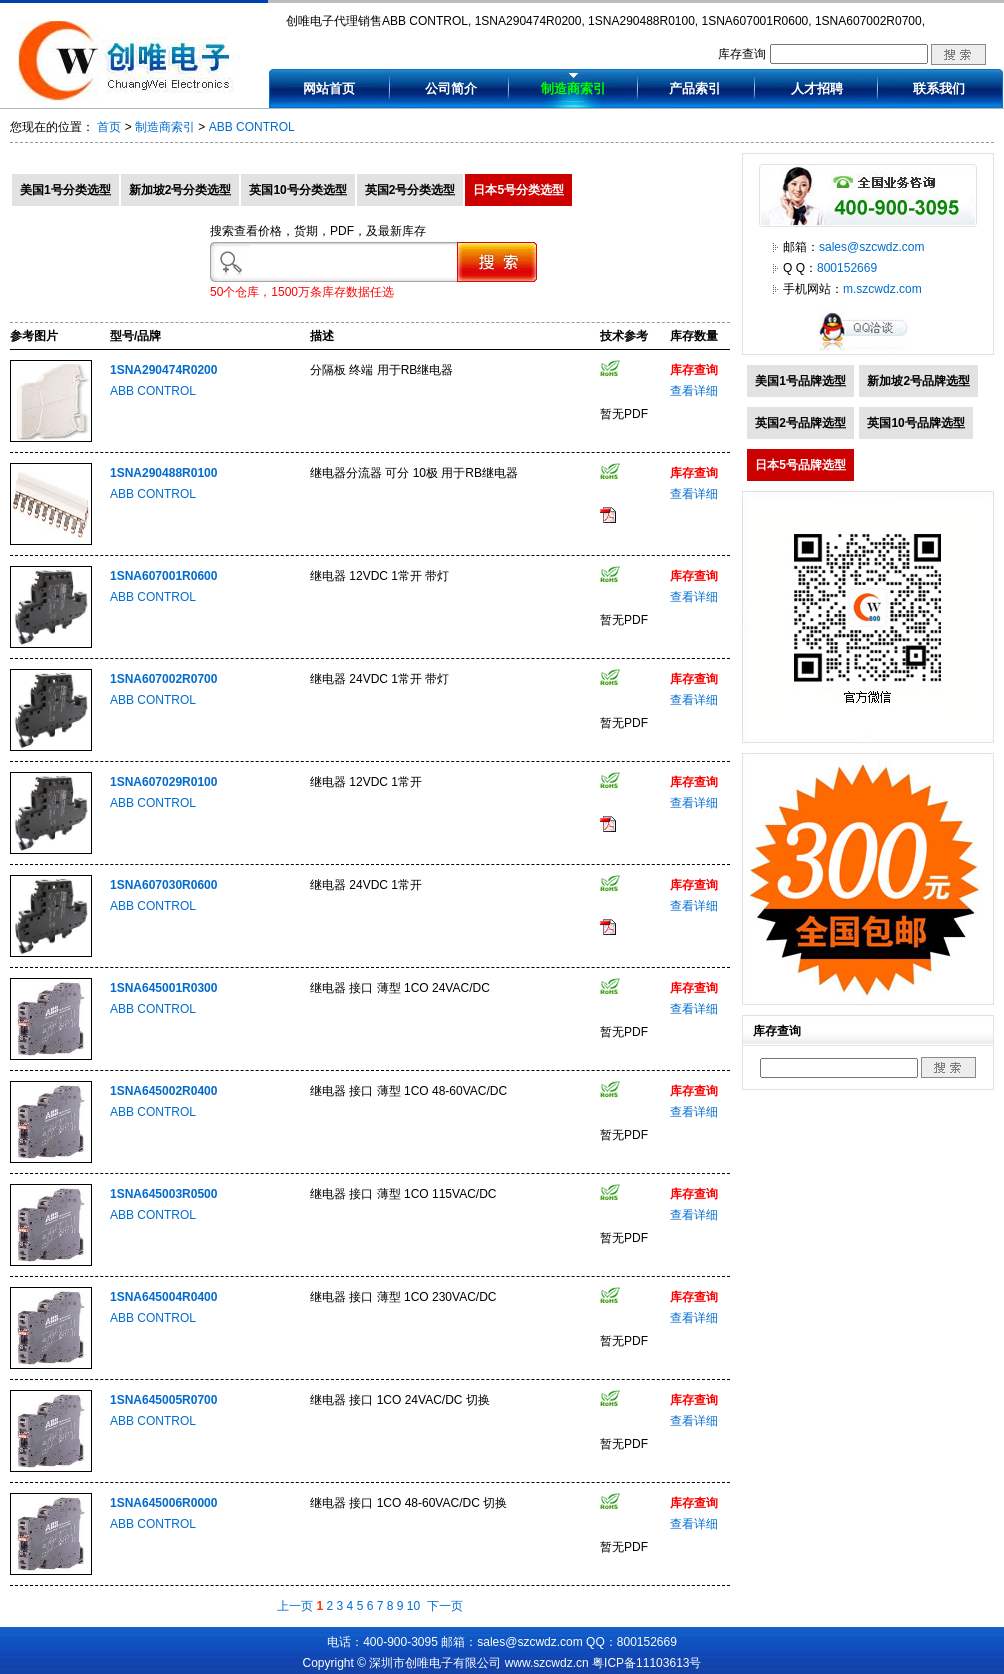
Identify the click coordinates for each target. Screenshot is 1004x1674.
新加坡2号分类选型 (180, 190)
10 (413, 1606)
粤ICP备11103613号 (646, 1663)
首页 (109, 127)
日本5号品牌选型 (800, 465)
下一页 (445, 1606)
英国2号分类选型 (410, 190)
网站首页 (329, 88)
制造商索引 (573, 88)
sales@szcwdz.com (872, 247)
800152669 (847, 268)
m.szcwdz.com (882, 289)
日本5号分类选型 (518, 190)
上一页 (295, 1606)
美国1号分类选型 (65, 190)
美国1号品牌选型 (800, 381)
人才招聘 (817, 88)
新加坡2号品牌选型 (918, 381)
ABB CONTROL (252, 127)
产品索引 (695, 88)
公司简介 (451, 88)
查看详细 (694, 391)
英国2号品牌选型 (800, 423)
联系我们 (939, 88)
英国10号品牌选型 (915, 423)
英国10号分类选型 (297, 190)
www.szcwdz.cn (547, 1663)
